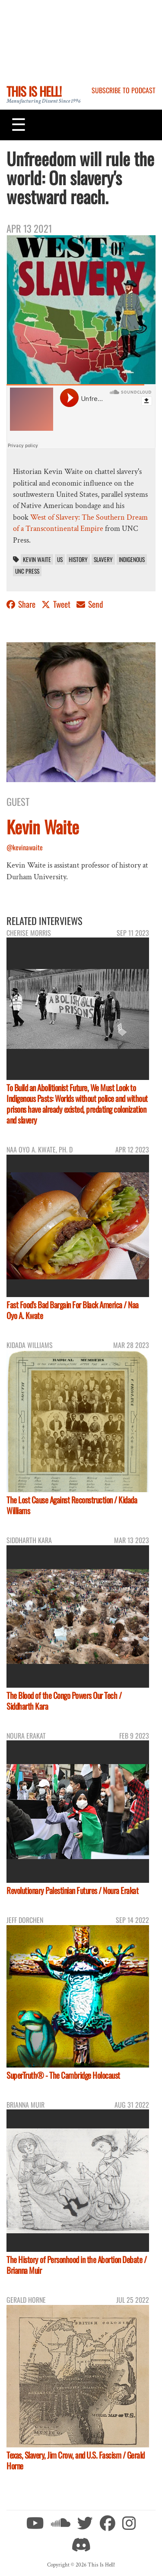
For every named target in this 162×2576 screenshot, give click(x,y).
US (60, 559)
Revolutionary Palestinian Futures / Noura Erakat (72, 1890)
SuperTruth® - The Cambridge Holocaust (63, 2075)
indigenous (132, 559)
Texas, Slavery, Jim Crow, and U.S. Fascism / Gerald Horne (75, 2460)
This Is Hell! (33, 91)
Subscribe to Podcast (124, 90)
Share (21, 604)
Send (89, 604)
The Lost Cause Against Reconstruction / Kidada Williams (71, 1505)
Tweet (56, 604)
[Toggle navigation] (18, 124)
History (78, 559)
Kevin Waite (37, 559)
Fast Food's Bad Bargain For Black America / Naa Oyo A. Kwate (72, 1310)
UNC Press (27, 571)
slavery (103, 559)
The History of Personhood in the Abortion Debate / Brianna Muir (76, 2264)
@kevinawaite (24, 847)
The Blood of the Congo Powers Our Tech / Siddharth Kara (63, 1700)
